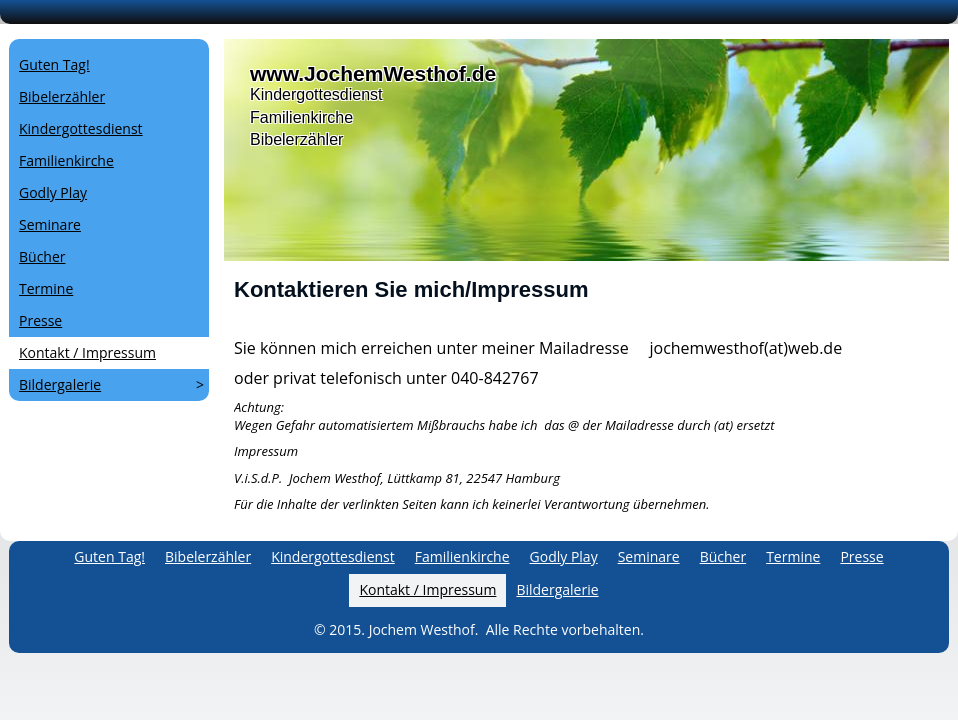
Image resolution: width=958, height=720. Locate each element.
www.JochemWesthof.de (373, 73)
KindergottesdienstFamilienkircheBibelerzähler (316, 117)
